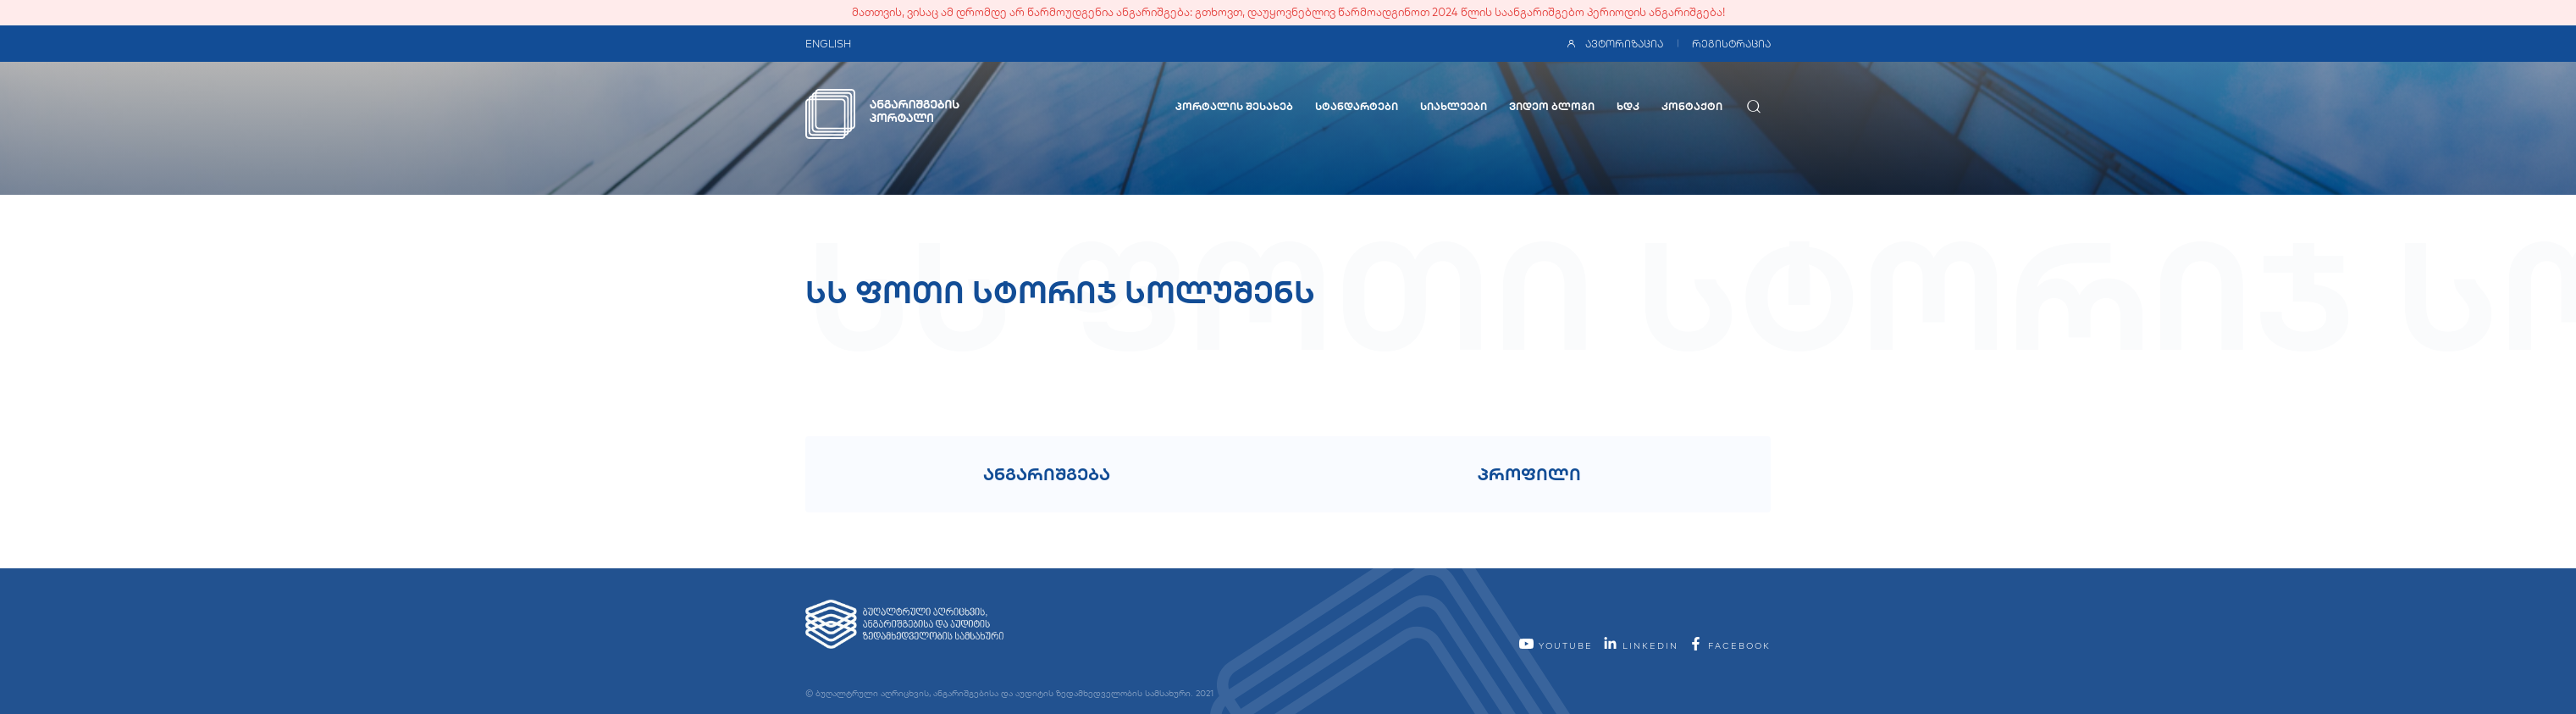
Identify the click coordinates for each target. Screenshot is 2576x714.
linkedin (1640, 645)
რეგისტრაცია (1731, 43)
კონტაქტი (1691, 106)
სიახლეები (1453, 106)
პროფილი (1529, 473)
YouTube (1555, 645)
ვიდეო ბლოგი (1552, 106)
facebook (1729, 645)
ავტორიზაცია (1614, 43)
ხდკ (1628, 106)
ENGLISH (828, 43)
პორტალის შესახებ (1234, 106)
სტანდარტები (1356, 106)
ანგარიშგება (1046, 473)
